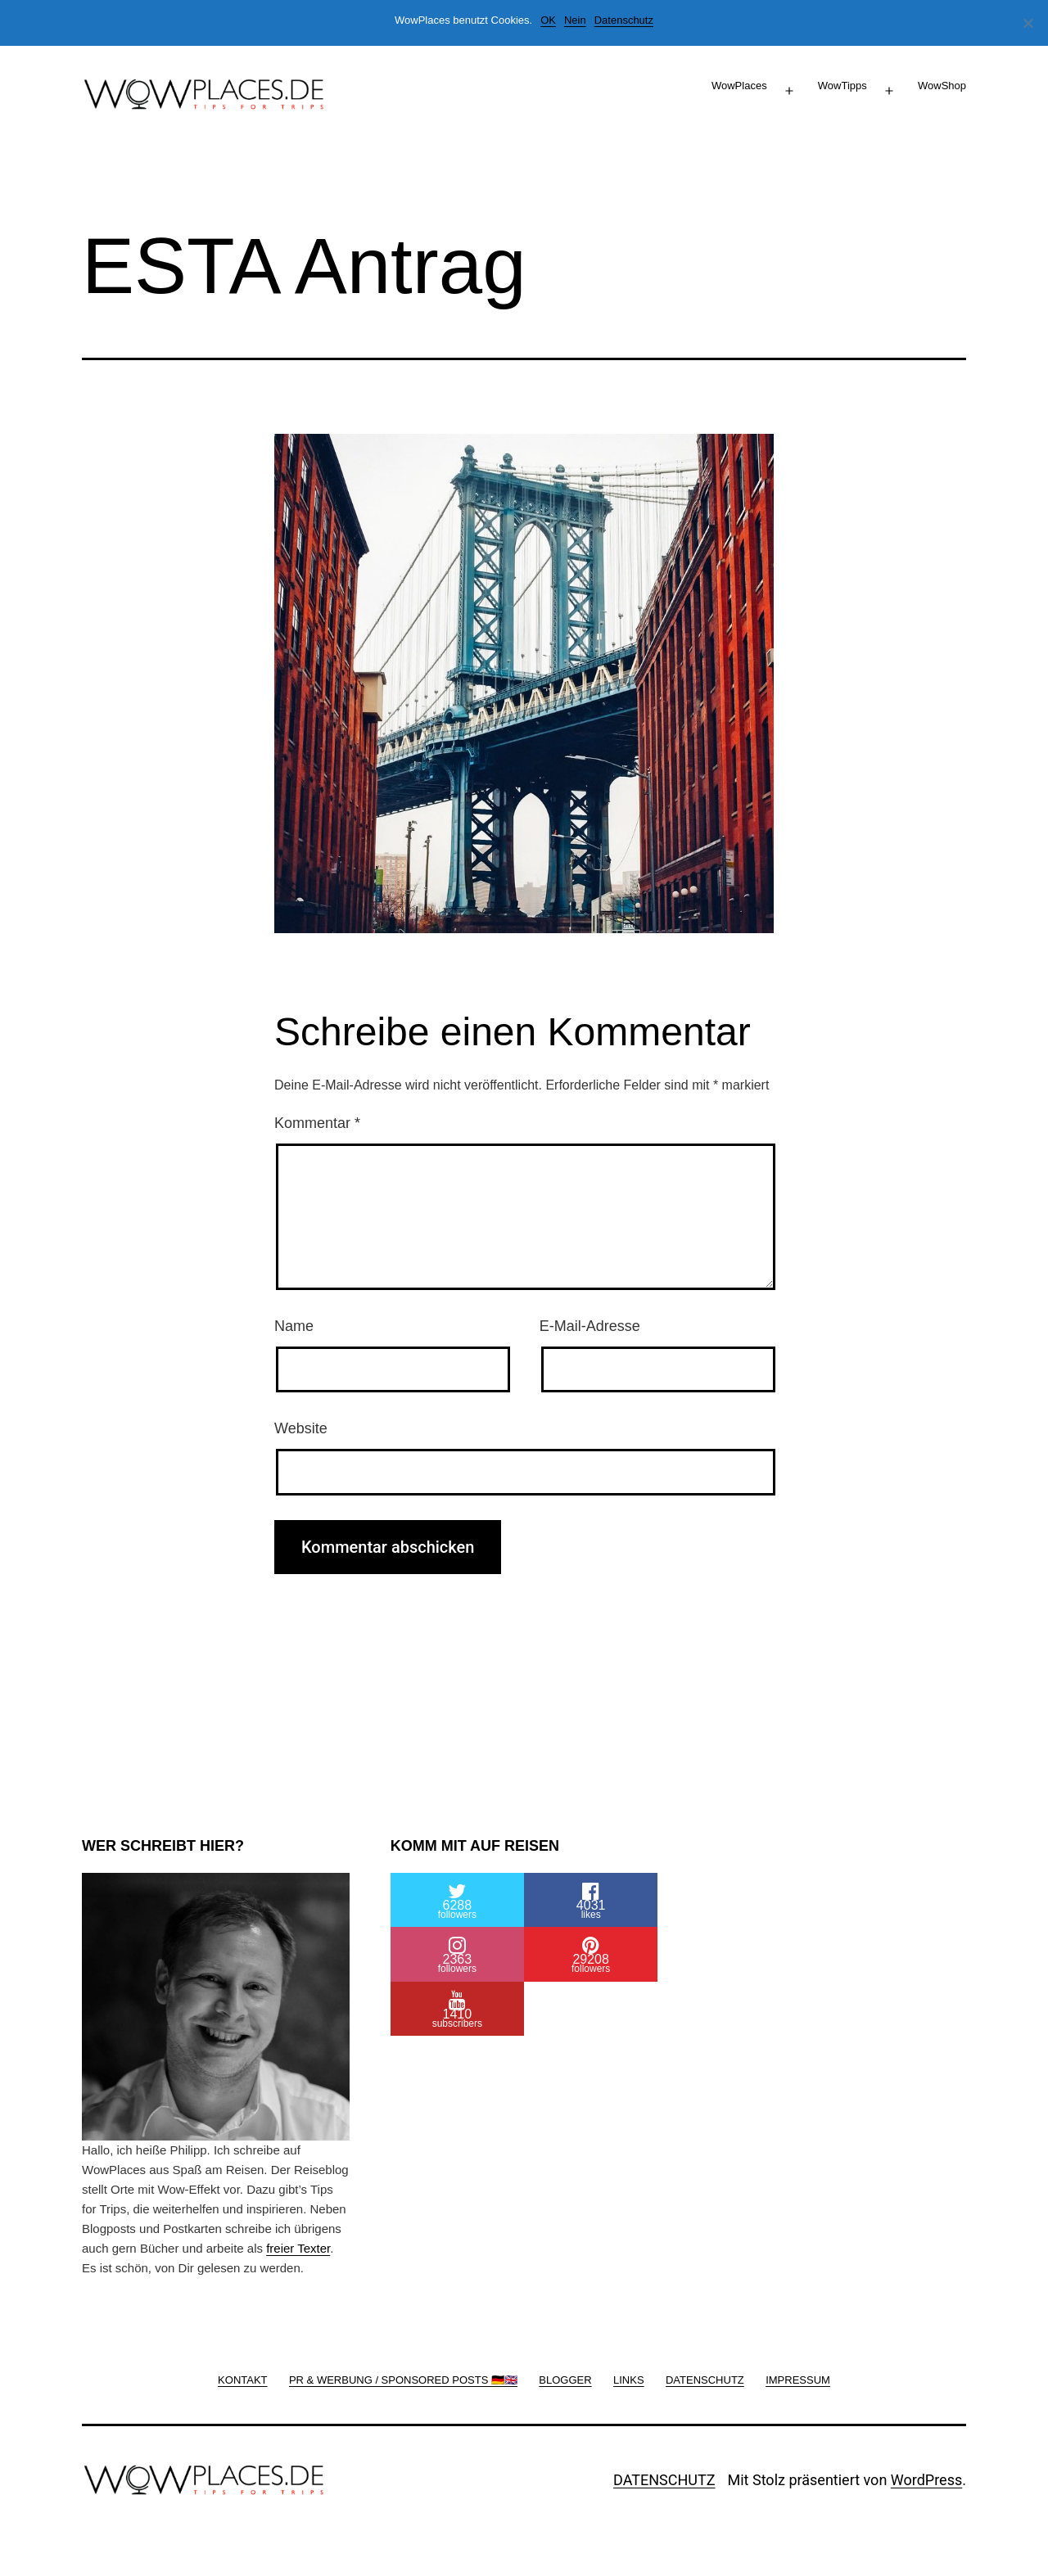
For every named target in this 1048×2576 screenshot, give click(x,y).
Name (294, 1326)
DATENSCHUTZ (664, 2479)
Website (301, 1428)
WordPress (926, 2479)
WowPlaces (739, 85)
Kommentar (317, 1123)
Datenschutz (623, 20)
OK (548, 20)
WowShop (942, 85)
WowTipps (842, 85)
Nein (575, 20)
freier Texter (298, 2248)
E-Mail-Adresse (590, 1326)
